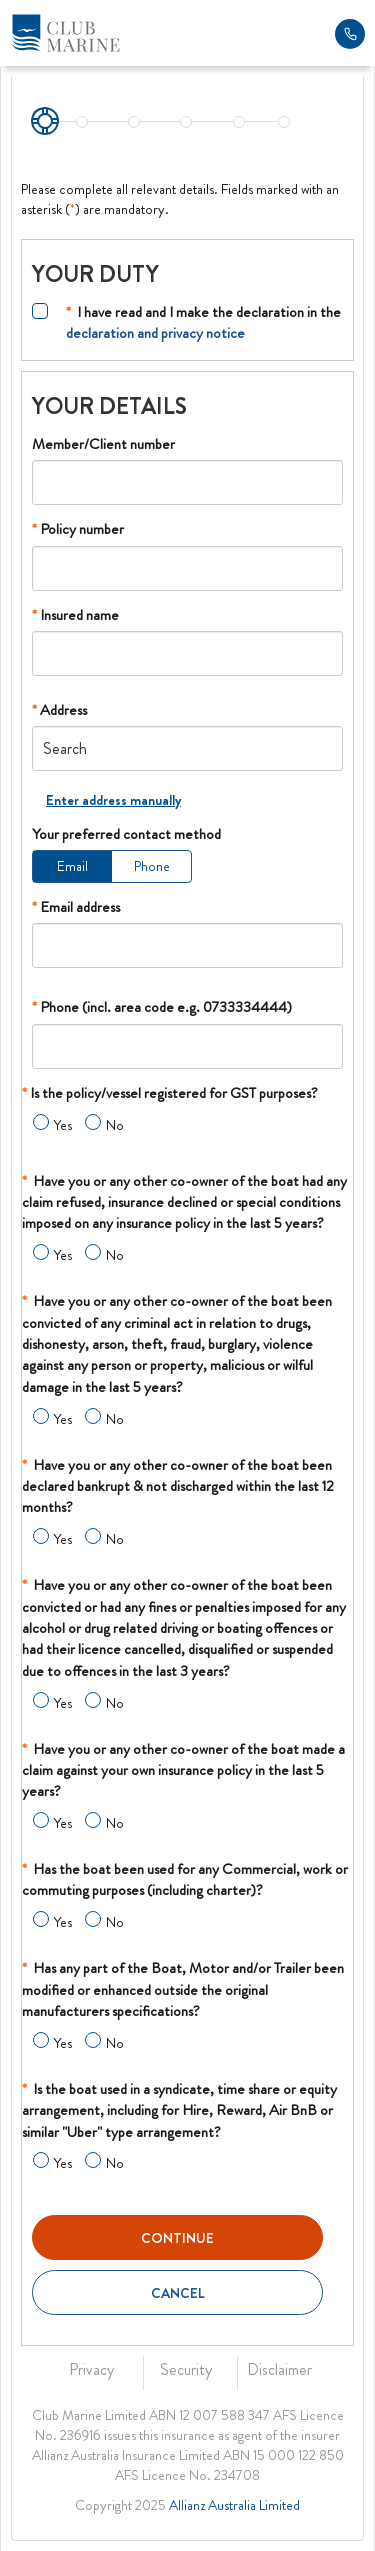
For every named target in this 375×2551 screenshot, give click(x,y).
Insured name (75, 615)
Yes (63, 1125)
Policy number (78, 529)
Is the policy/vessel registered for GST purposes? (170, 1093)
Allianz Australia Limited (234, 2505)
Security (186, 2369)
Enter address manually (113, 800)
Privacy (91, 2369)
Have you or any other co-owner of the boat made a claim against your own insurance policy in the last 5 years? (183, 1770)
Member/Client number (103, 444)
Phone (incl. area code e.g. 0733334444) (162, 1007)
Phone (152, 866)
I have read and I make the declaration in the (203, 322)
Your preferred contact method (126, 834)
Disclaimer (279, 2369)
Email (72, 866)
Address (59, 710)
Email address (76, 907)
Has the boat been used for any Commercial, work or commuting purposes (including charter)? (185, 1879)
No (115, 1125)
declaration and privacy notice (155, 333)
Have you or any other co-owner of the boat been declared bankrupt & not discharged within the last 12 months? (178, 1486)
